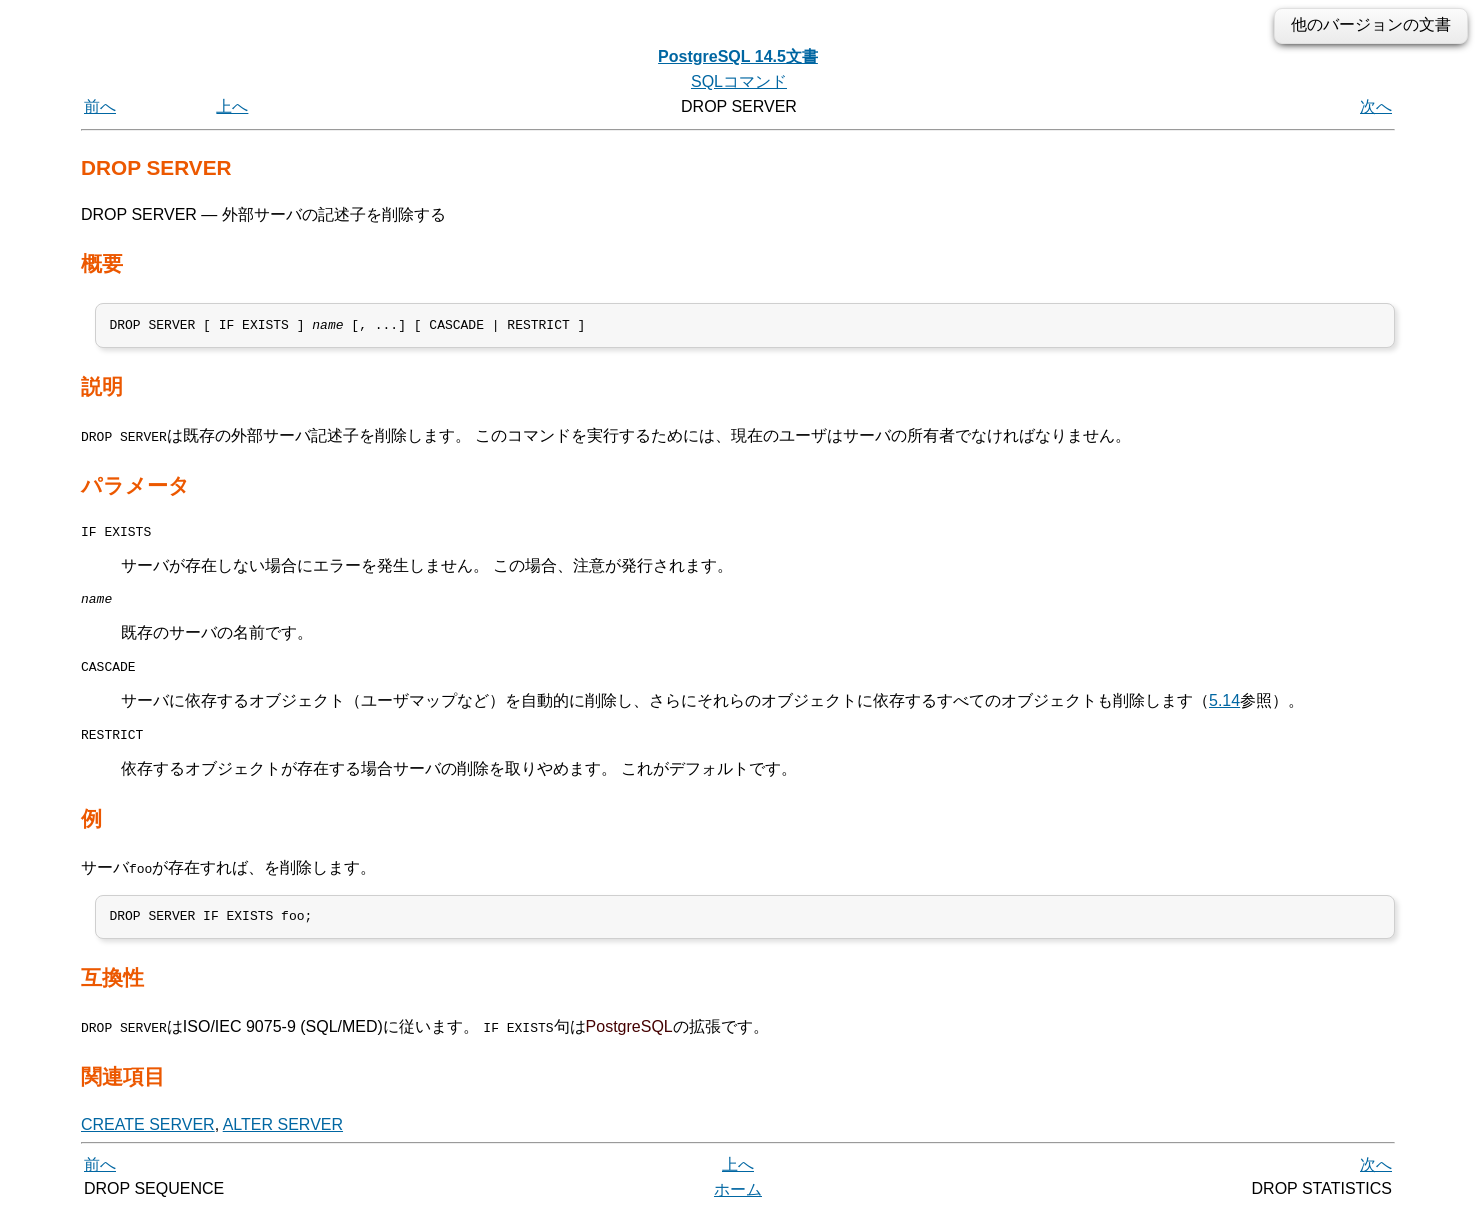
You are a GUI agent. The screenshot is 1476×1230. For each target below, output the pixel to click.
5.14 (1224, 712)
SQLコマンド (739, 81)
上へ (232, 106)
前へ (100, 106)
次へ (1376, 106)
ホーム (738, 1207)
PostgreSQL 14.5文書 (738, 56)
